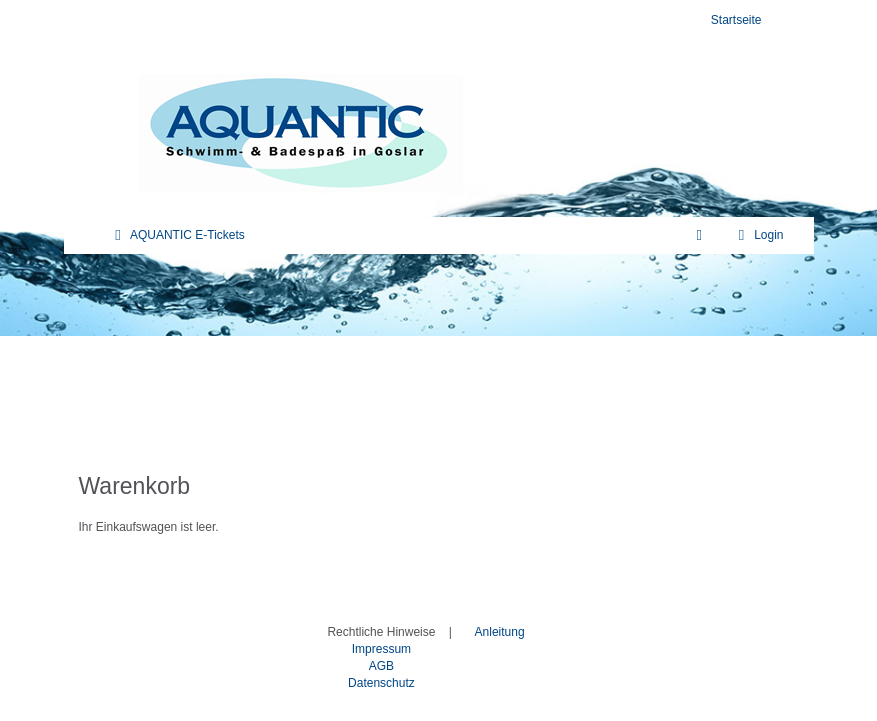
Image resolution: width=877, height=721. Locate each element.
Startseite (736, 20)
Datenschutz (381, 683)
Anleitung (500, 632)
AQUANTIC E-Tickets (177, 235)
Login (757, 235)
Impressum (381, 649)
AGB (381, 666)
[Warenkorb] (699, 235)
